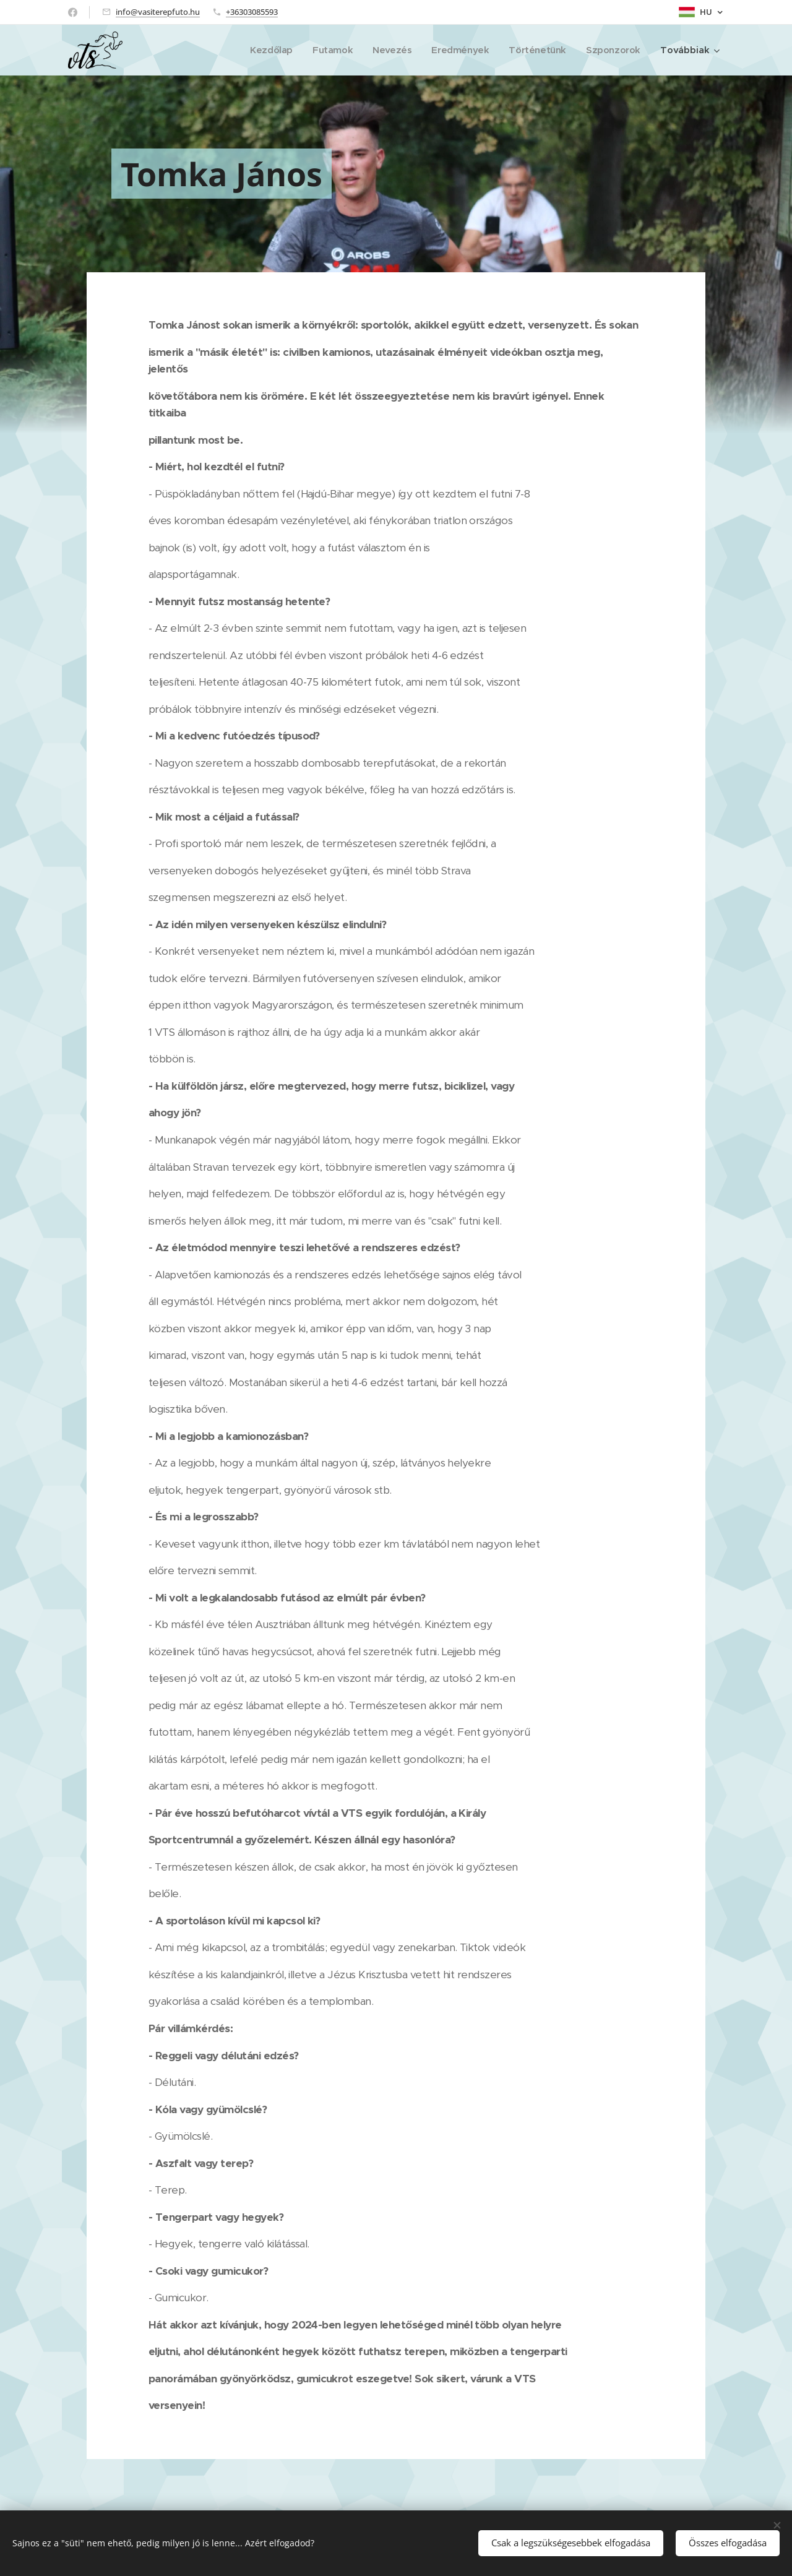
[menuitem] (262, 50)
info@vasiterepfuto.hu (158, 11)
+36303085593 (252, 11)
